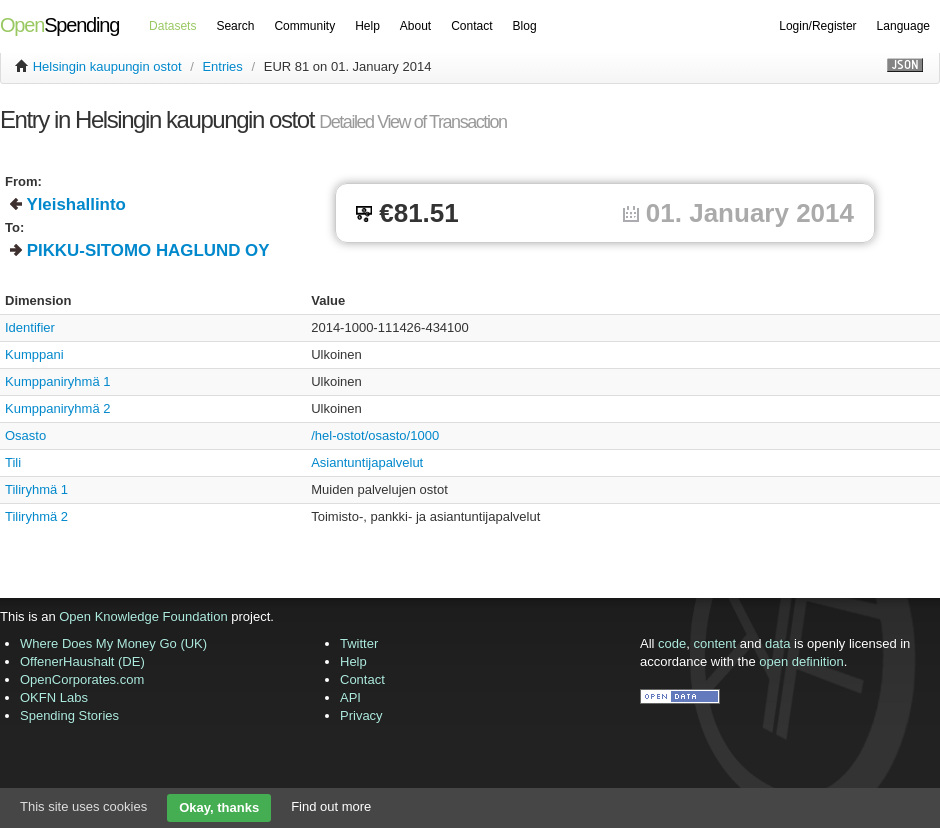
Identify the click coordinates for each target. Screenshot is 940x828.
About (415, 26)
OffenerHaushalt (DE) (82, 661)
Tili (13, 462)
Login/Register (817, 26)
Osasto (25, 435)
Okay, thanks (219, 807)
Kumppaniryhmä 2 (58, 408)
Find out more (331, 806)
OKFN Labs (54, 697)
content (715, 643)
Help (367, 26)
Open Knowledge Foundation (143, 616)
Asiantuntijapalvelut (367, 462)
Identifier (30, 327)
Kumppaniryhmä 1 (58, 381)
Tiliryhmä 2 (36, 516)
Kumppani (34, 354)
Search (235, 26)
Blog (525, 26)
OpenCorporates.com (82, 679)
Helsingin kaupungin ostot (107, 66)
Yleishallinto (76, 204)
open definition (801, 661)
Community (304, 26)
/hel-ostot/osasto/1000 (375, 435)
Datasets (172, 26)
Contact (471, 26)
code (672, 643)
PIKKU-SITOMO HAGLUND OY (148, 250)
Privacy (361, 715)
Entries (222, 66)
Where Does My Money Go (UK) (113, 643)
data (777, 643)
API (350, 697)
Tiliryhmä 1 (36, 489)
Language (903, 26)
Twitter (359, 643)
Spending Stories (69, 715)
